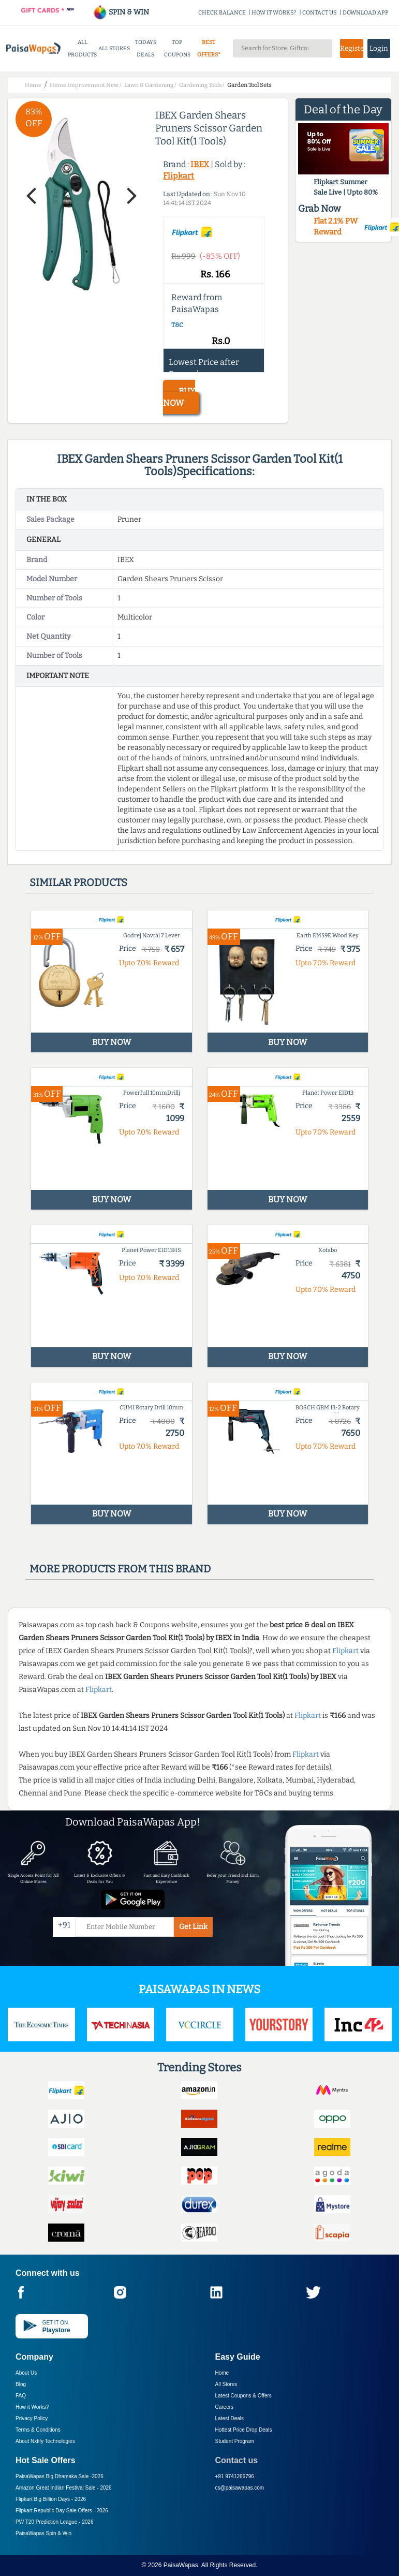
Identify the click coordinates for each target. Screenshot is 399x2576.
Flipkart (178, 176)
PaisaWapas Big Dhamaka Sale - (60, 2476)
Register (351, 48)
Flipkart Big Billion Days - (51, 2499)
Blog (21, 2384)
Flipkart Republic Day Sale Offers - (62, 2510)
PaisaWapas (181, 2565)
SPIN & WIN (121, 12)
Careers (224, 2407)
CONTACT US (319, 12)
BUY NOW (179, 397)
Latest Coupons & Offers (243, 2395)
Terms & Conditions (38, 2430)
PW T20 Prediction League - (54, 2522)
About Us (26, 2373)
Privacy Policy (32, 2418)
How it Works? (32, 2407)
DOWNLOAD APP (366, 12)
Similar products (78, 882)
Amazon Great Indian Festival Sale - (64, 2488)
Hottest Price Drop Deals (243, 2430)
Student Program (235, 2441)
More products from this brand (120, 1569)
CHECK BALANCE (222, 12)
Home (222, 2373)
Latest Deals (229, 2418)
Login (379, 48)
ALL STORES (114, 48)
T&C (177, 325)
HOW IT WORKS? (274, 12)
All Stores (226, 2384)
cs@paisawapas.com (239, 2488)
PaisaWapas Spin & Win (43, 2533)
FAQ (21, 2395)
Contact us (236, 2460)
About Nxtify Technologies (45, 2441)
